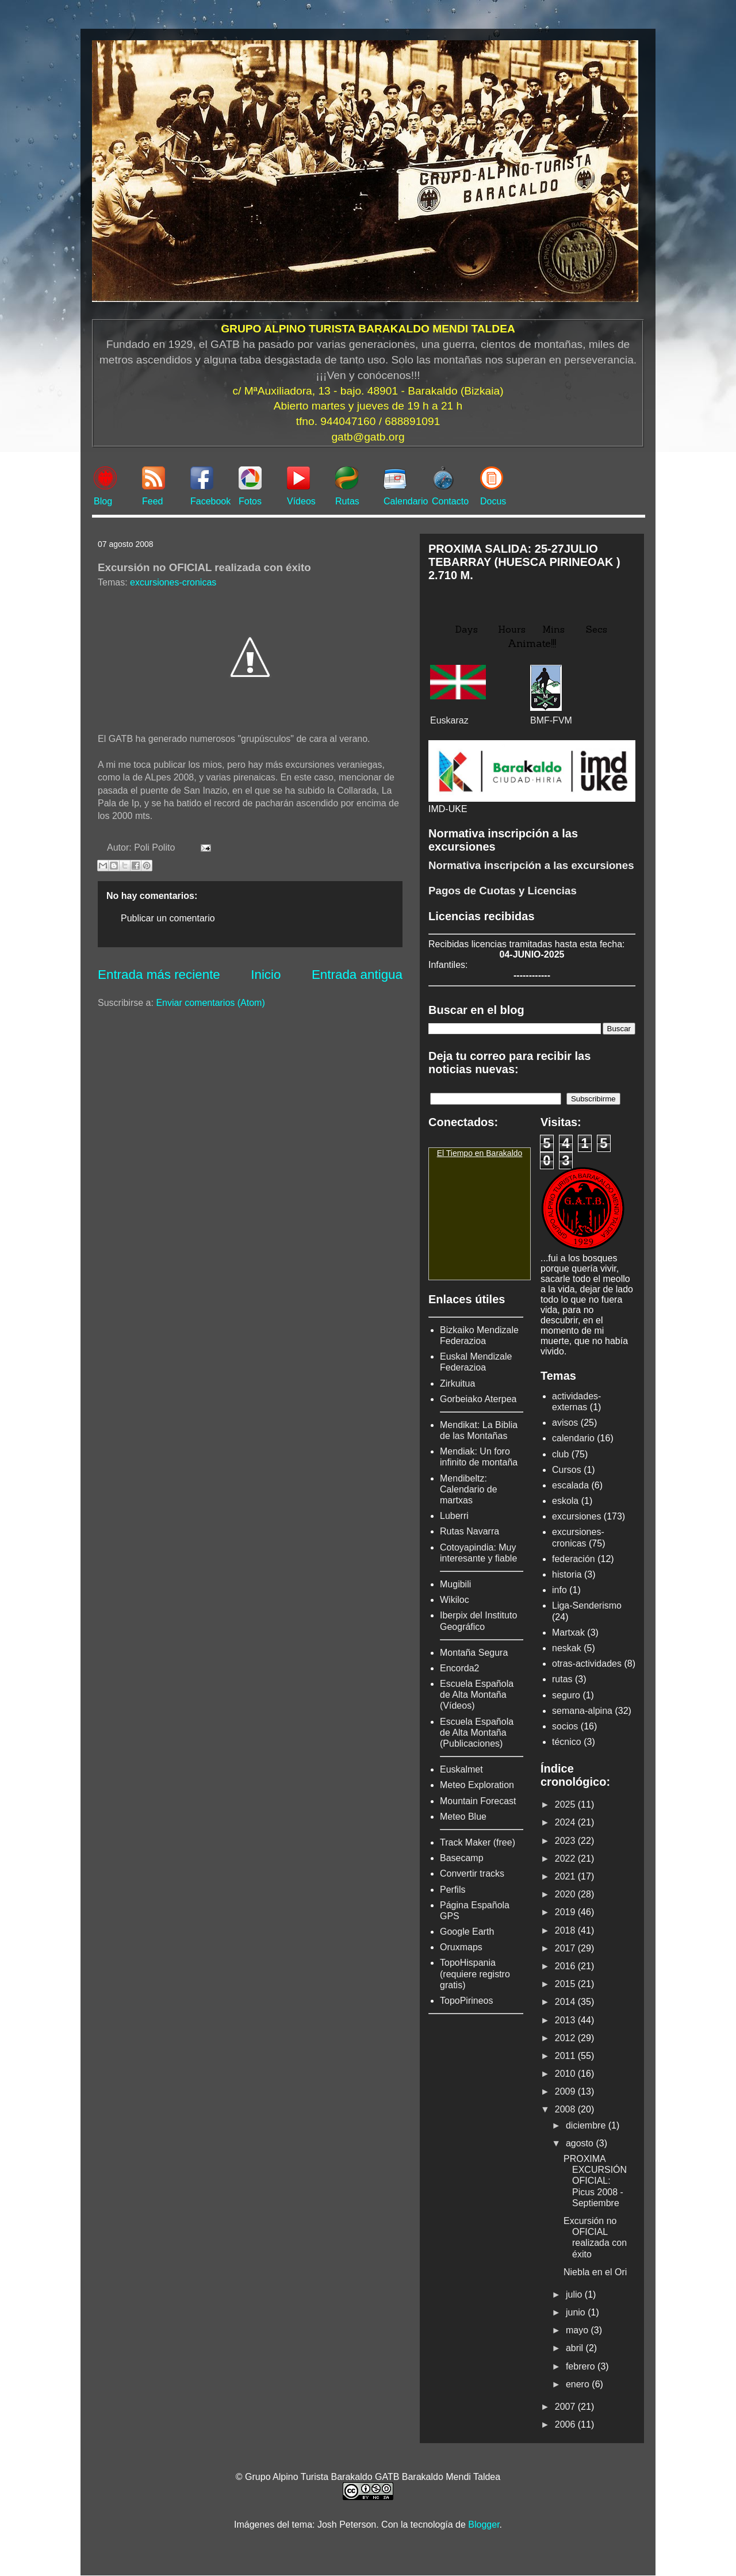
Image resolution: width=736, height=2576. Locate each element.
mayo (578, 2330)
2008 (566, 2109)
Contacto (450, 501)
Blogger (483, 2524)
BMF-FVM (551, 720)
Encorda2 (460, 1668)
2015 (566, 1984)
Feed (152, 501)
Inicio (266, 974)
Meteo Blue (463, 1816)
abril (576, 2348)
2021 (566, 1876)
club (560, 1454)
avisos (565, 1422)
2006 (566, 2424)
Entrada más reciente (159, 974)
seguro (566, 1695)
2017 (566, 1948)
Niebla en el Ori (595, 2272)
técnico (566, 1742)
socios (565, 1726)
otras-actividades (587, 1663)
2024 (566, 1822)
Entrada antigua (357, 974)
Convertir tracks (472, 1873)
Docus (493, 501)
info (559, 1590)
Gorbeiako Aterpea (478, 1399)
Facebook (210, 501)
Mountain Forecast (478, 1801)
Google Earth (467, 1931)
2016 (566, 1966)
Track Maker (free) (477, 1842)
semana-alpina (582, 1711)
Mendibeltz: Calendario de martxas (468, 1489)
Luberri (454, 1516)
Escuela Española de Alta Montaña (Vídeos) (476, 1694)
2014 (566, 2002)
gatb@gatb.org (367, 437)
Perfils (452, 1889)
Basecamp (462, 1858)
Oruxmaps (461, 1947)
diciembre (587, 2125)
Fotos (250, 501)
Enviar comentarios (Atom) (210, 1003)
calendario (573, 1438)
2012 (566, 2038)
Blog (103, 501)
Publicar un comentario (168, 918)
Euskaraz (449, 720)
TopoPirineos (466, 2000)
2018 (566, 1930)
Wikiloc (454, 1600)
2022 (566, 1858)
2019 (566, 1912)
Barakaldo (504, 1153)
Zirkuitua (457, 1383)
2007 (566, 2407)
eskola (565, 1501)
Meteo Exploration (477, 1785)
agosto (581, 2143)
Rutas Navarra (469, 1531)
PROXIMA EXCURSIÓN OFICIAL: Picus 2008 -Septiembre (595, 2181)
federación (573, 1559)
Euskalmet (461, 1769)
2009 (566, 2091)
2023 (566, 1841)
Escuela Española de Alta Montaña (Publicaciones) (476, 1732)
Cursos (566, 1470)
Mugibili (455, 1584)
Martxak (568, 1632)
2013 (566, 2020)
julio (575, 2294)
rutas (562, 1679)
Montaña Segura (474, 1653)
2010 (566, 2074)
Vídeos (301, 501)
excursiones (576, 1516)
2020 (566, 1894)
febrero (581, 2366)
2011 (566, 2056)
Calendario (406, 501)
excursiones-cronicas (173, 582)
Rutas (347, 501)
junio (577, 2312)
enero (579, 2384)
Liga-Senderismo (587, 1605)
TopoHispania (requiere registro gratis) (475, 1973)
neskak (566, 1648)
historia (567, 1574)
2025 (566, 1804)
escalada (570, 1485)
